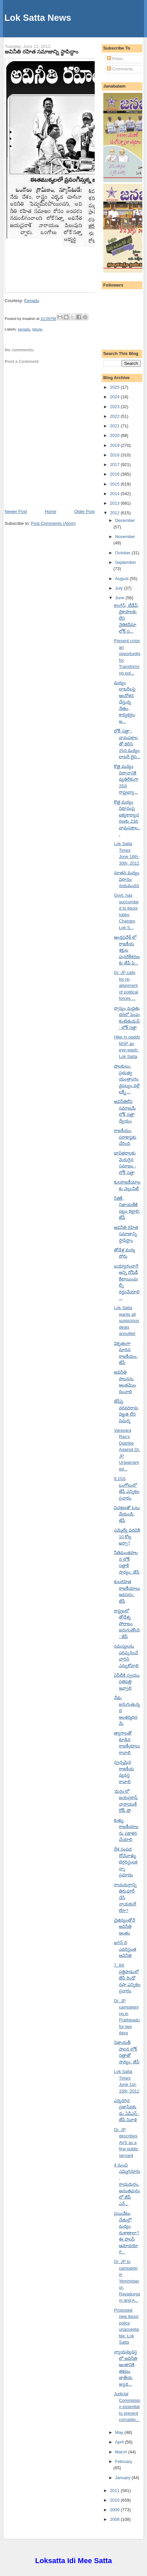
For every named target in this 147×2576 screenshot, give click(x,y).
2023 (115, 406)
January (123, 2477)
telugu (37, 329)
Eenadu (31, 300)
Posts (115, 58)
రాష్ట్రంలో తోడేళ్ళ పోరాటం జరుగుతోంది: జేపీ (127, 1623)
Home (50, 511)
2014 (115, 493)
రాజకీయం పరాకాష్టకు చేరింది (125, 1137)
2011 (115, 2490)
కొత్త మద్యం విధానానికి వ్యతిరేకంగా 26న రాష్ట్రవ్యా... (126, 779)
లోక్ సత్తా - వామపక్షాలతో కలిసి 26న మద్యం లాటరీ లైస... (127, 743)
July (119, 588)
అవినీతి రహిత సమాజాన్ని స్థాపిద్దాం (41, 52)
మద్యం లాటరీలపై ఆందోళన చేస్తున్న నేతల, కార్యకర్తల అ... (124, 702)
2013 (115, 503)
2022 (115, 416)
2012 (115, 512)
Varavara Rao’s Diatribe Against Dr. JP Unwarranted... (127, 1449)
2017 (115, 464)
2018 (115, 454)
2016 (115, 474)
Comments (120, 68)
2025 (115, 387)
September (125, 562)
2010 (115, 2500)
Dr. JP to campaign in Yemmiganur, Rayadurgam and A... (127, 2281)
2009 (115, 2509)
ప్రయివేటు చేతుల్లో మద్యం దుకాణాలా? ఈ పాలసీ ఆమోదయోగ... (126, 2232)
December (125, 520)
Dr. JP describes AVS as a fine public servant (126, 2142)
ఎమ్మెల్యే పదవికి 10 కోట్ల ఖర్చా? (127, 1536)
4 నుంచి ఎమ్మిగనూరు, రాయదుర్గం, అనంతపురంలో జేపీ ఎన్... (127, 2184)
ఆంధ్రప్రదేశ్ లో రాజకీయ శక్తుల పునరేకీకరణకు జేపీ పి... (127, 950)
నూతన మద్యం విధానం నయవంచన (126, 879)
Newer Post (16, 511)
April (120, 2441)
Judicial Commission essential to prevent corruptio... (127, 2406)
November (125, 536)
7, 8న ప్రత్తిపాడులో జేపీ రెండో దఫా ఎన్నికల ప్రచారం (127, 1978)
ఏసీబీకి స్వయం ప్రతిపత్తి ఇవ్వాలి (127, 1682)
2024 (115, 396)
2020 (115, 435)
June (120, 597)
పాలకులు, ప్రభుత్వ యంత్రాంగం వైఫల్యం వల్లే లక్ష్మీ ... (126, 1079)
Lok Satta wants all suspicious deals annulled (126, 1320)
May (119, 2432)
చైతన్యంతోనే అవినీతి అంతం (124, 1926)
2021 (115, 425)
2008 (115, 2519)
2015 (115, 484)
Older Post (84, 511)
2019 (115, 445)
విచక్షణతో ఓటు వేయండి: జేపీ (127, 1514)
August (122, 578)
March (121, 2451)
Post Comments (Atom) (53, 523)
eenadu (24, 329)
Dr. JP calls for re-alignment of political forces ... (126, 985)
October (123, 552)
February (123, 2461)
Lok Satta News (37, 18)
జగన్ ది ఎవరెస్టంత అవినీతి (125, 1949)
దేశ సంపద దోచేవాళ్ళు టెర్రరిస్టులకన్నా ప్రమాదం (125, 1862)
